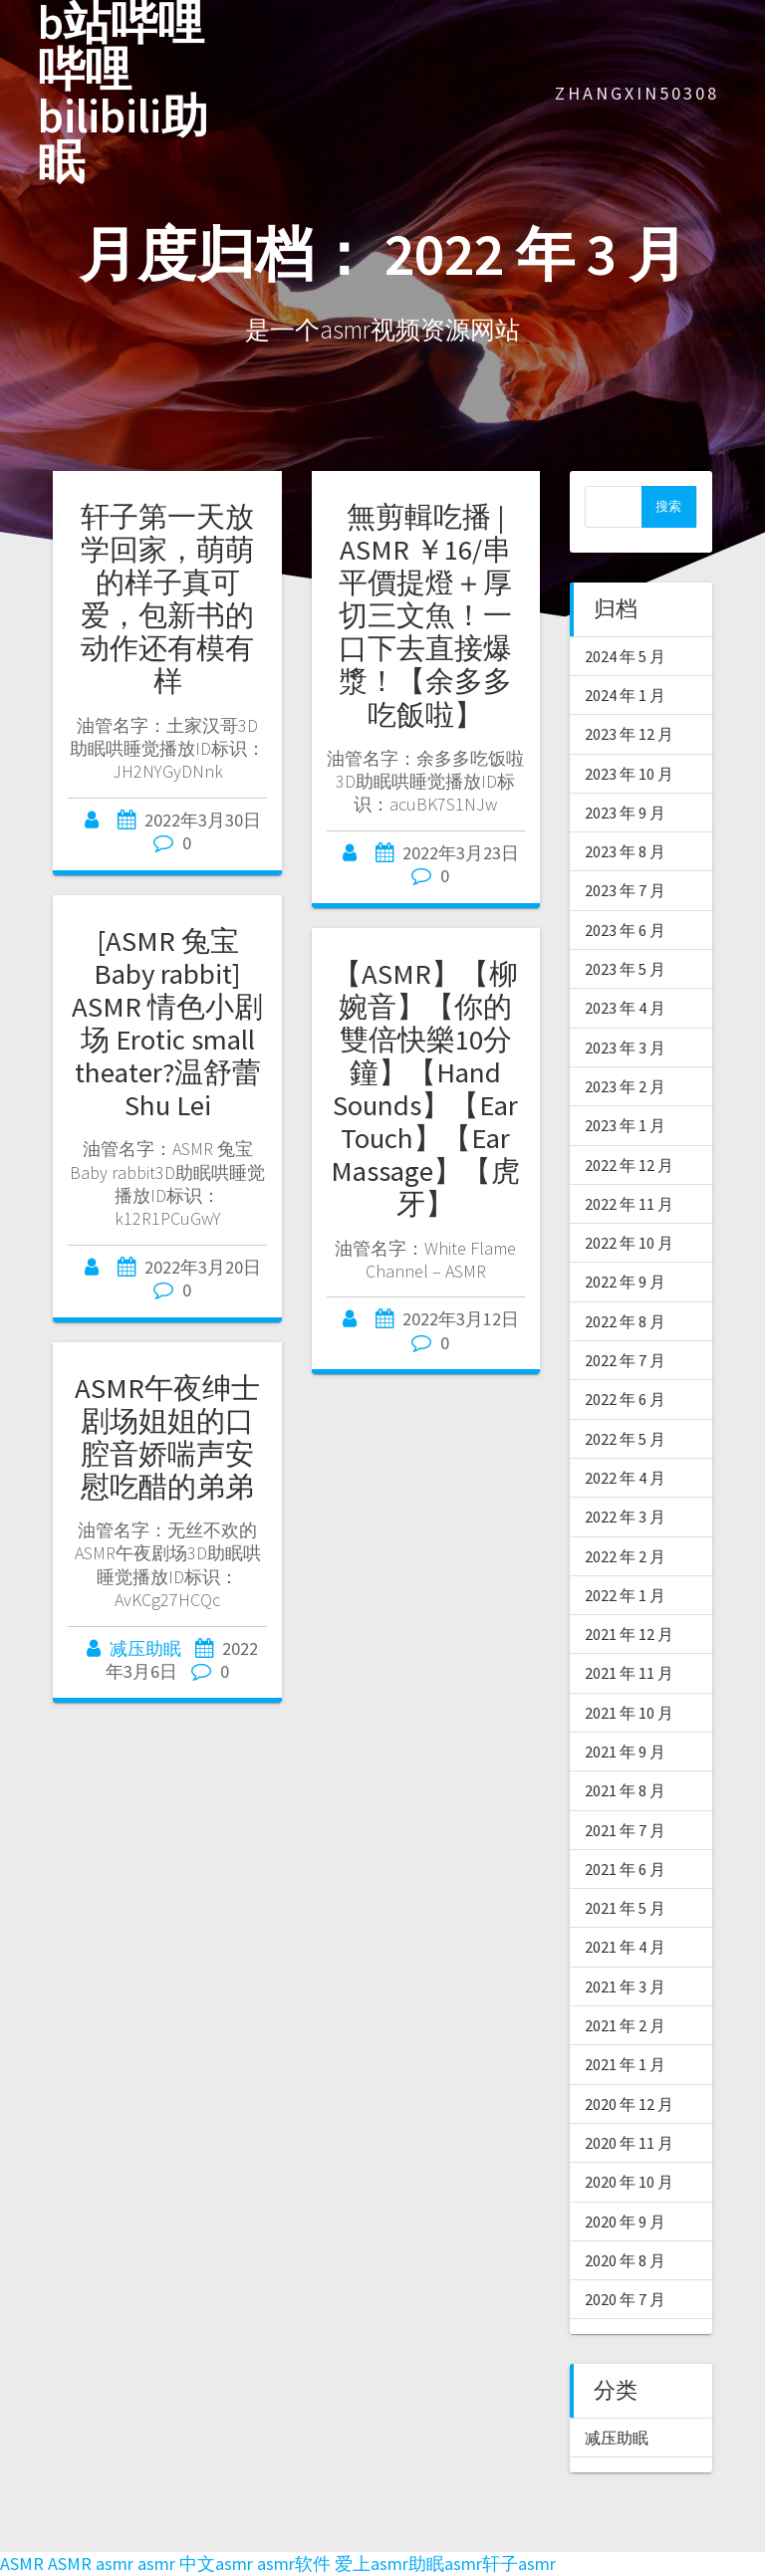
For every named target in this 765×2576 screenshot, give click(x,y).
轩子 (500, 2563)
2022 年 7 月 (625, 1360)
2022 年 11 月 (629, 1204)
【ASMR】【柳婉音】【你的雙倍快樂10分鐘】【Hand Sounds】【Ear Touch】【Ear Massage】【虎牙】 (425, 1089)
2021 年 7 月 (625, 1830)
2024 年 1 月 (625, 695)
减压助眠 (145, 1648)
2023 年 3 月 (625, 1047)
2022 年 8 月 (625, 1321)
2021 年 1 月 (625, 2064)
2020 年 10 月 (629, 2182)
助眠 (426, 2563)
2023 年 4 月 (625, 1008)
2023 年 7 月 (625, 890)
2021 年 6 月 (625, 1869)
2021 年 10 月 (629, 1713)
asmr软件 (294, 2563)
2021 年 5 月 (625, 1908)
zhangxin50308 (637, 93)
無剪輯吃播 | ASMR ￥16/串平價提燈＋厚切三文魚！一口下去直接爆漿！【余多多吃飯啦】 (425, 616)
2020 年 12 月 (629, 2104)
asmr (114, 2563)
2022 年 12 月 (629, 1165)
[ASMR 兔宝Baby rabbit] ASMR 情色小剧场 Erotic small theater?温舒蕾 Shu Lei (167, 1023)
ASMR (22, 2563)
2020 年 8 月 (625, 2260)
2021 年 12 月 (629, 1634)
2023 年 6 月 (625, 930)
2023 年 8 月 (625, 851)
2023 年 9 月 (625, 812)
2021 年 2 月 (625, 2025)
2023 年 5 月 (625, 969)
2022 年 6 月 (625, 1399)
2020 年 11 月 (629, 2143)
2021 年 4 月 (625, 1947)
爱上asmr (371, 2563)
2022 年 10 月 (629, 1243)
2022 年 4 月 (625, 1478)
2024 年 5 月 (625, 656)
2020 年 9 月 (625, 2221)
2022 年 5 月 (625, 1439)
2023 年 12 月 (629, 734)
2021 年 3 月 (625, 1986)
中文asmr (216, 2563)
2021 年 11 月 (629, 1673)
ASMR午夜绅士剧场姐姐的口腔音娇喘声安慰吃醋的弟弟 (167, 1437)
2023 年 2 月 (625, 1086)
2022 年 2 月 (625, 1556)
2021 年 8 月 (625, 1790)
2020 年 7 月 (625, 2299)
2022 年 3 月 (625, 1516)
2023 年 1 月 (625, 1125)
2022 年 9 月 (625, 1281)
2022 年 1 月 (625, 1595)
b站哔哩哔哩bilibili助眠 (123, 93)
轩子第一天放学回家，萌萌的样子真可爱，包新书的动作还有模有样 (167, 599)
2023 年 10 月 (629, 774)
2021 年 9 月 (625, 1751)
